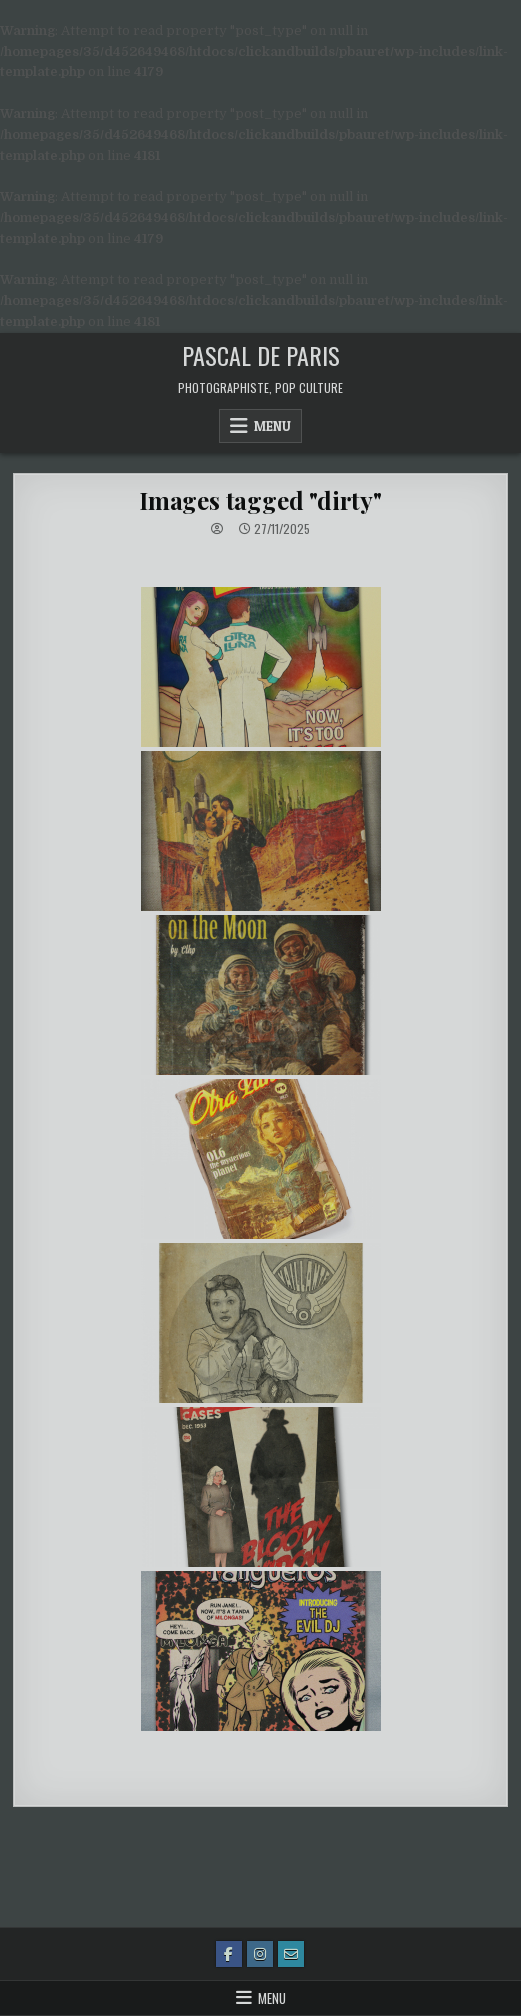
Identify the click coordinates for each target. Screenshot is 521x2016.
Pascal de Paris (261, 355)
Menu (272, 426)
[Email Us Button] (291, 1954)
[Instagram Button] (260, 1954)
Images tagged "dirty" (260, 500)
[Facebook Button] (229, 1954)
